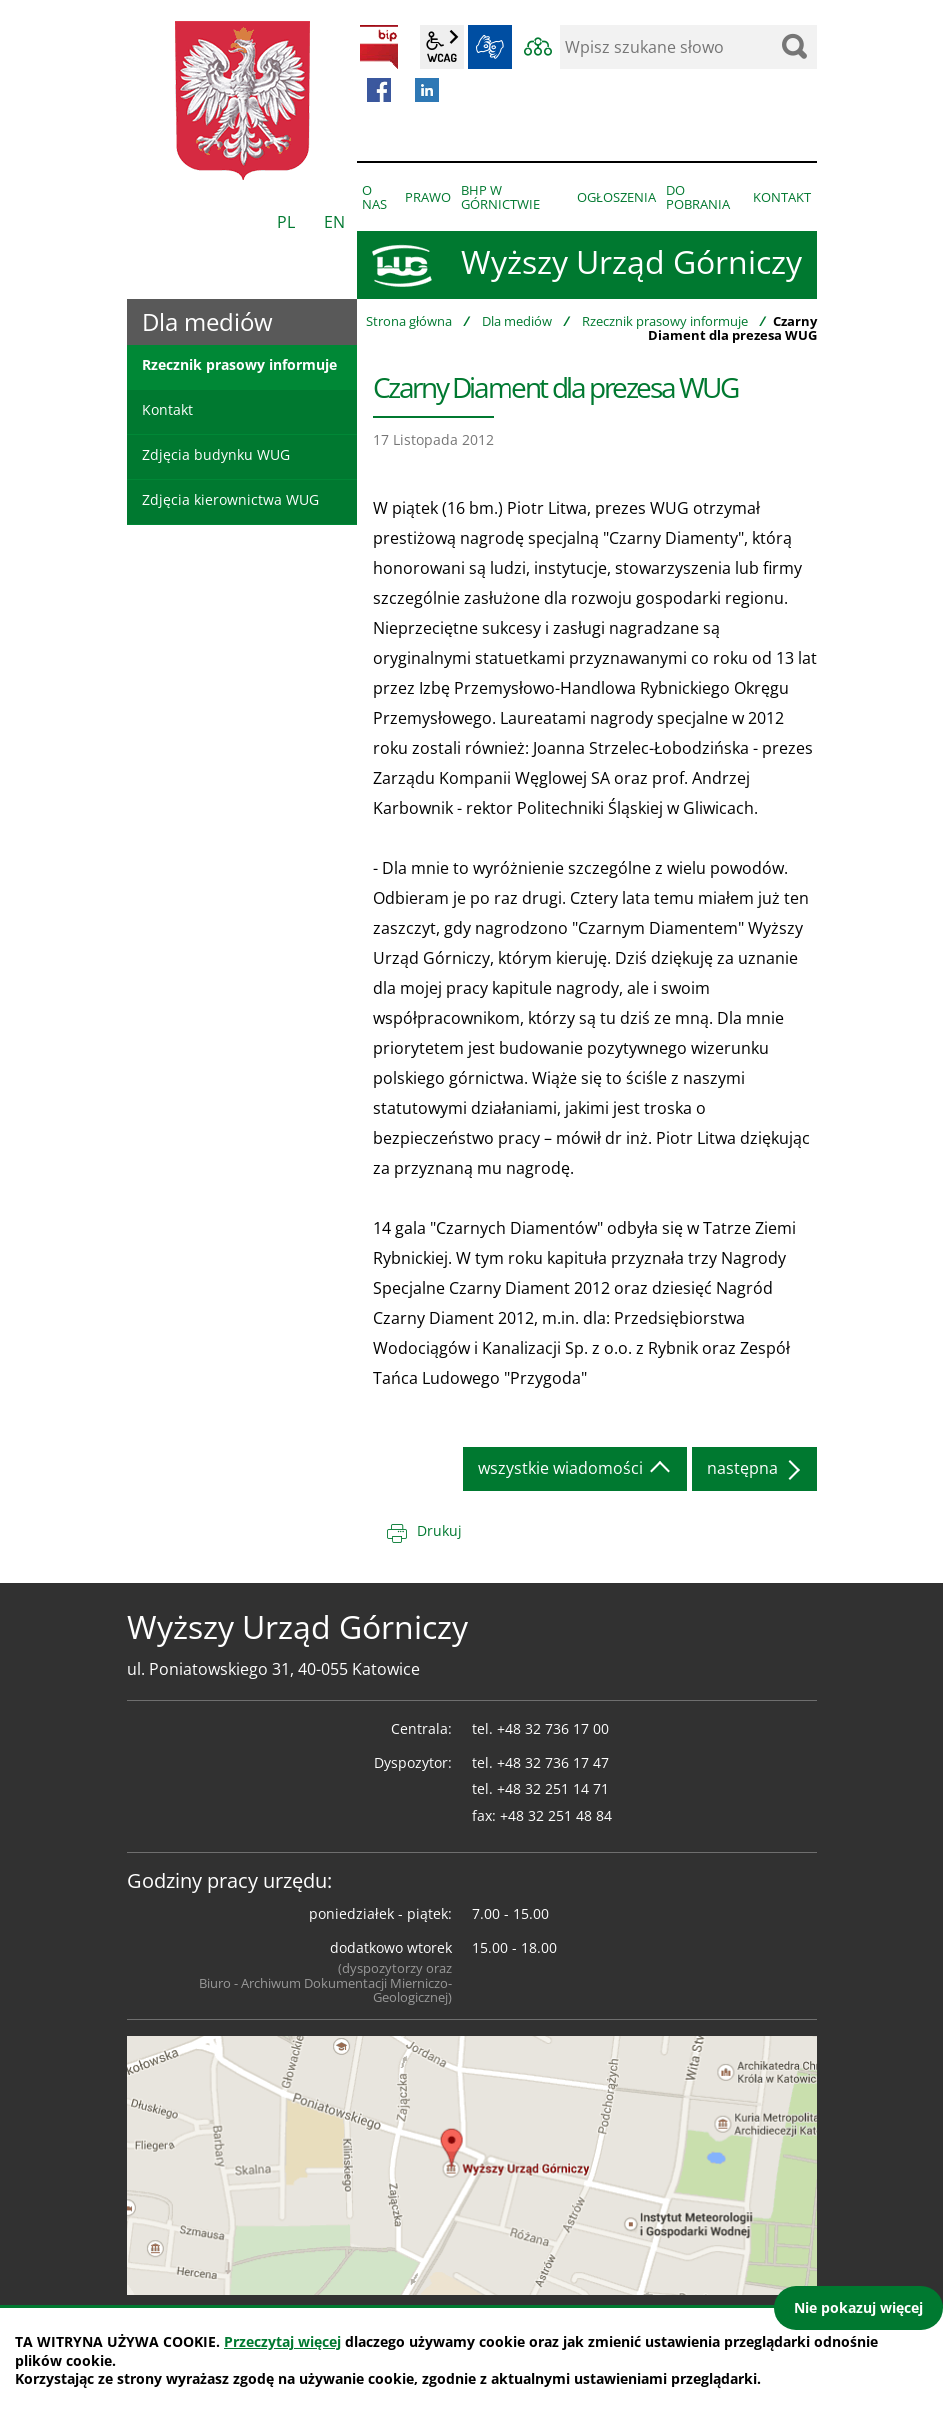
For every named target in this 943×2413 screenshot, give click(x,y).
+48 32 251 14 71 (553, 1788)
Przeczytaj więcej (282, 2341)
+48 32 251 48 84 (556, 1815)
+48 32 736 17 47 (553, 1762)
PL (286, 222)
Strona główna (409, 321)
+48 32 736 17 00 (553, 1728)
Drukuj (439, 1530)
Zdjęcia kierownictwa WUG (230, 499)
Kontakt (167, 409)
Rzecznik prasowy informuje (665, 321)
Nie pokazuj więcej (858, 2307)
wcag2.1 (442, 47)
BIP (379, 47)
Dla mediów (517, 321)
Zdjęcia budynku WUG (216, 454)
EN (334, 222)
